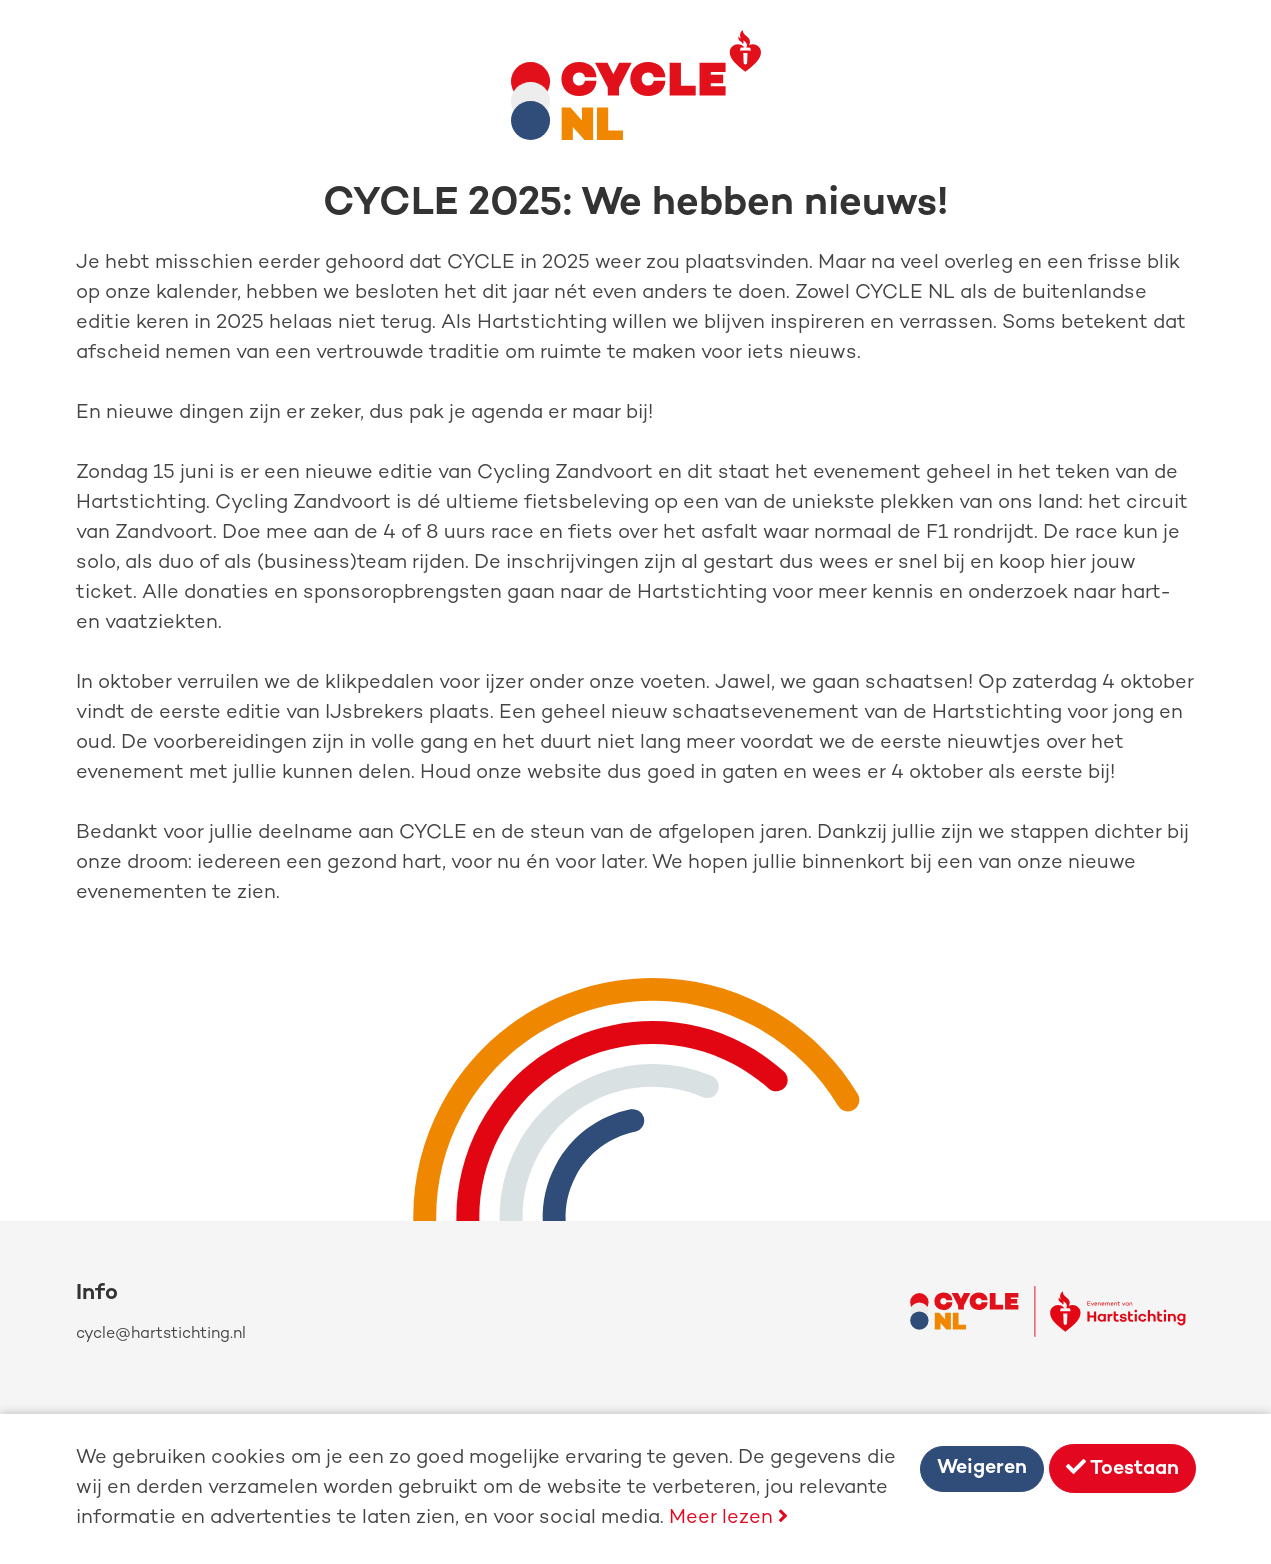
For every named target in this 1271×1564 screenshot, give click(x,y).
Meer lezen (728, 1518)
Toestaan (1122, 1468)
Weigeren (982, 1468)
